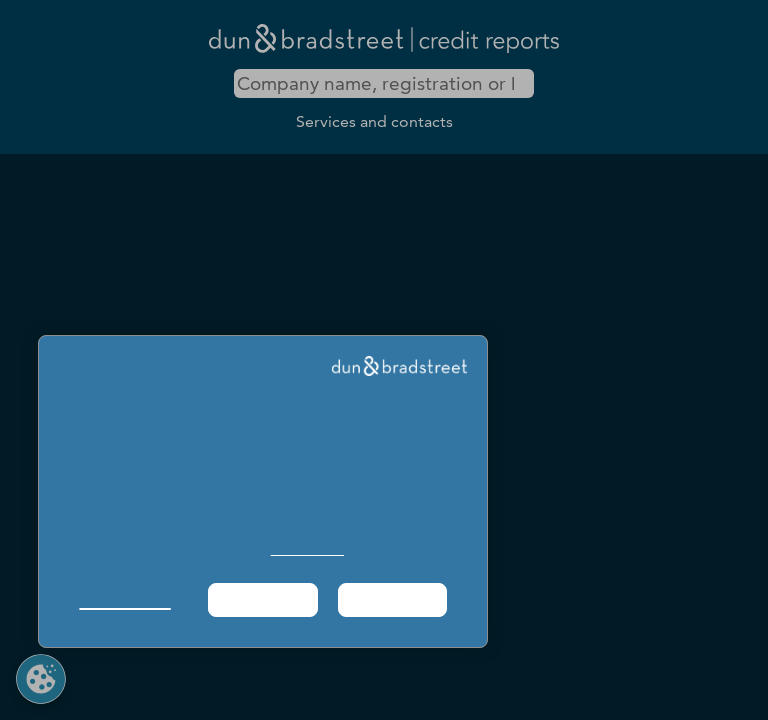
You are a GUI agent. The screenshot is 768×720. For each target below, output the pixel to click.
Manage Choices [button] (124, 599)
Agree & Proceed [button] (392, 599)
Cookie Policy (307, 549)
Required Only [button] (262, 599)
